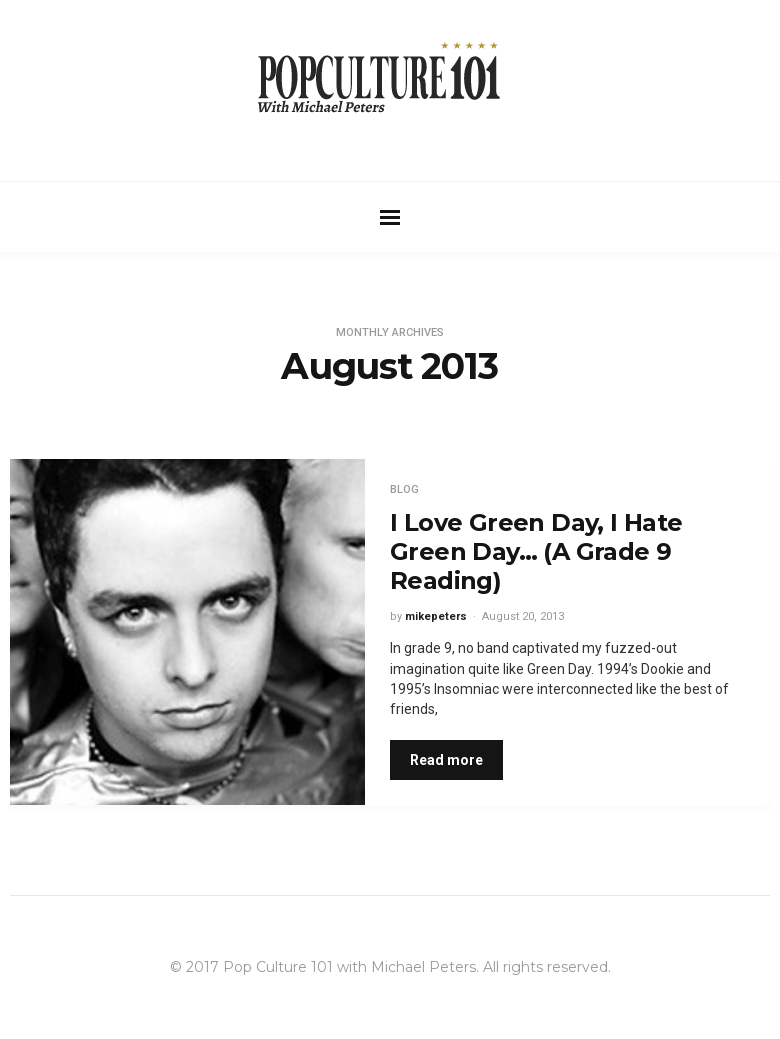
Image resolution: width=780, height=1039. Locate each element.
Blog (404, 489)
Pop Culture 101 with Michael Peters (349, 967)
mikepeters (436, 616)
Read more (446, 760)
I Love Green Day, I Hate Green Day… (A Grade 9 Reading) (536, 551)
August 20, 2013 (523, 616)
